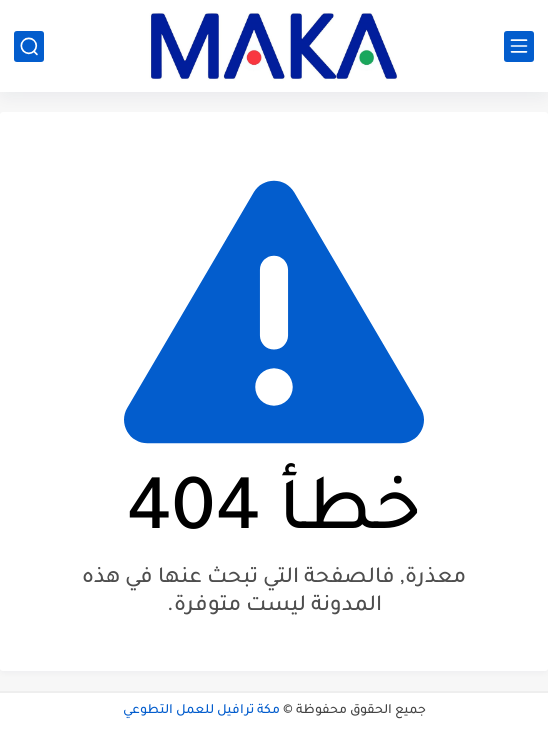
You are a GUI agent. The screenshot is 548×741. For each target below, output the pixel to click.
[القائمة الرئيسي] (519, 46)
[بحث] (29, 46)
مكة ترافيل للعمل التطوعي (201, 711)
